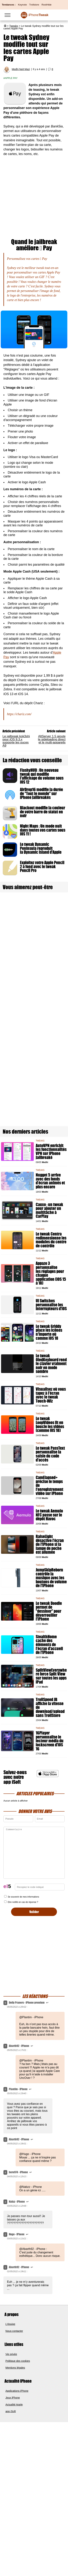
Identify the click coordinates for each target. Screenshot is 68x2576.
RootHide (46, 4)
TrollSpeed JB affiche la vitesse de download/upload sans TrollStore (50, 1707)
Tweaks (13, 25)
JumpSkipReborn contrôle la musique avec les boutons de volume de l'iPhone (51, 1578)
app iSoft (10, 2411)
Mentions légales (15, 2367)
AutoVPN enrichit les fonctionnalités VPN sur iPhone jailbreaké (51, 1151)
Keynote (22, 4)
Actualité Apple (14, 2404)
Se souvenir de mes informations (23, 1897)
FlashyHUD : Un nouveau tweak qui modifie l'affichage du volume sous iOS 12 (41, 776)
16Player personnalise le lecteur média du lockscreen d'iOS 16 (49, 1741)
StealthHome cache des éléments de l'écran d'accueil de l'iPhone (49, 1645)
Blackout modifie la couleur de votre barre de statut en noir (42, 812)
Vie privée (11, 2354)
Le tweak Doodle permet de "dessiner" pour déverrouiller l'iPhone (49, 1611)
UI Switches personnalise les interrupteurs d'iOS (51, 1305)
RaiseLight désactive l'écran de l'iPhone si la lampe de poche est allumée (50, 1544)
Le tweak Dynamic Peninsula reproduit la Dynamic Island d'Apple (40, 848)
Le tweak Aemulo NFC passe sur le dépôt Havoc (49, 1515)
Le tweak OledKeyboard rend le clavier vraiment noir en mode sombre (51, 1364)
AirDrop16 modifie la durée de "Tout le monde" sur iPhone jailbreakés (41, 793)
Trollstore (34, 4)
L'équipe (10, 2324)
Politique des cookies (17, 2360)
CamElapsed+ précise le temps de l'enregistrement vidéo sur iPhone (49, 1485)
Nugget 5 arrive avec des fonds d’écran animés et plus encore (50, 1181)
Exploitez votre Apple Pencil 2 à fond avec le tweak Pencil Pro (42, 866)
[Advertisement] (34, 197)
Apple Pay (11, 78)
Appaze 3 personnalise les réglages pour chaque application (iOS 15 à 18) (51, 1273)
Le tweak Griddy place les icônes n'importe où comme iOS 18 (49, 1332)
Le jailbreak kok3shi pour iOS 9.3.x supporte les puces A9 (16, 740)
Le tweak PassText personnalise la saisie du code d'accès (50, 1454)
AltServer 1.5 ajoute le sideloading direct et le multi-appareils (52, 739)
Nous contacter (14, 2331)
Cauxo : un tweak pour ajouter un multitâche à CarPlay (49, 1210)
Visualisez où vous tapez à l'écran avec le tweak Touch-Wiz (51, 1395)
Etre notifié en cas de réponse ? (23, 1902)
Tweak (38, 15)
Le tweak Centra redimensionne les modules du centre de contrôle (51, 1240)
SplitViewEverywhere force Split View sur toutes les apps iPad (51, 1676)
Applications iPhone (16, 2390)
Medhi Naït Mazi (21, 69)
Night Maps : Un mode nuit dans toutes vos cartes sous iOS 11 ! (42, 830)
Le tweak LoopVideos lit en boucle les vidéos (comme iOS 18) (50, 1424)
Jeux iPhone (12, 2397)
